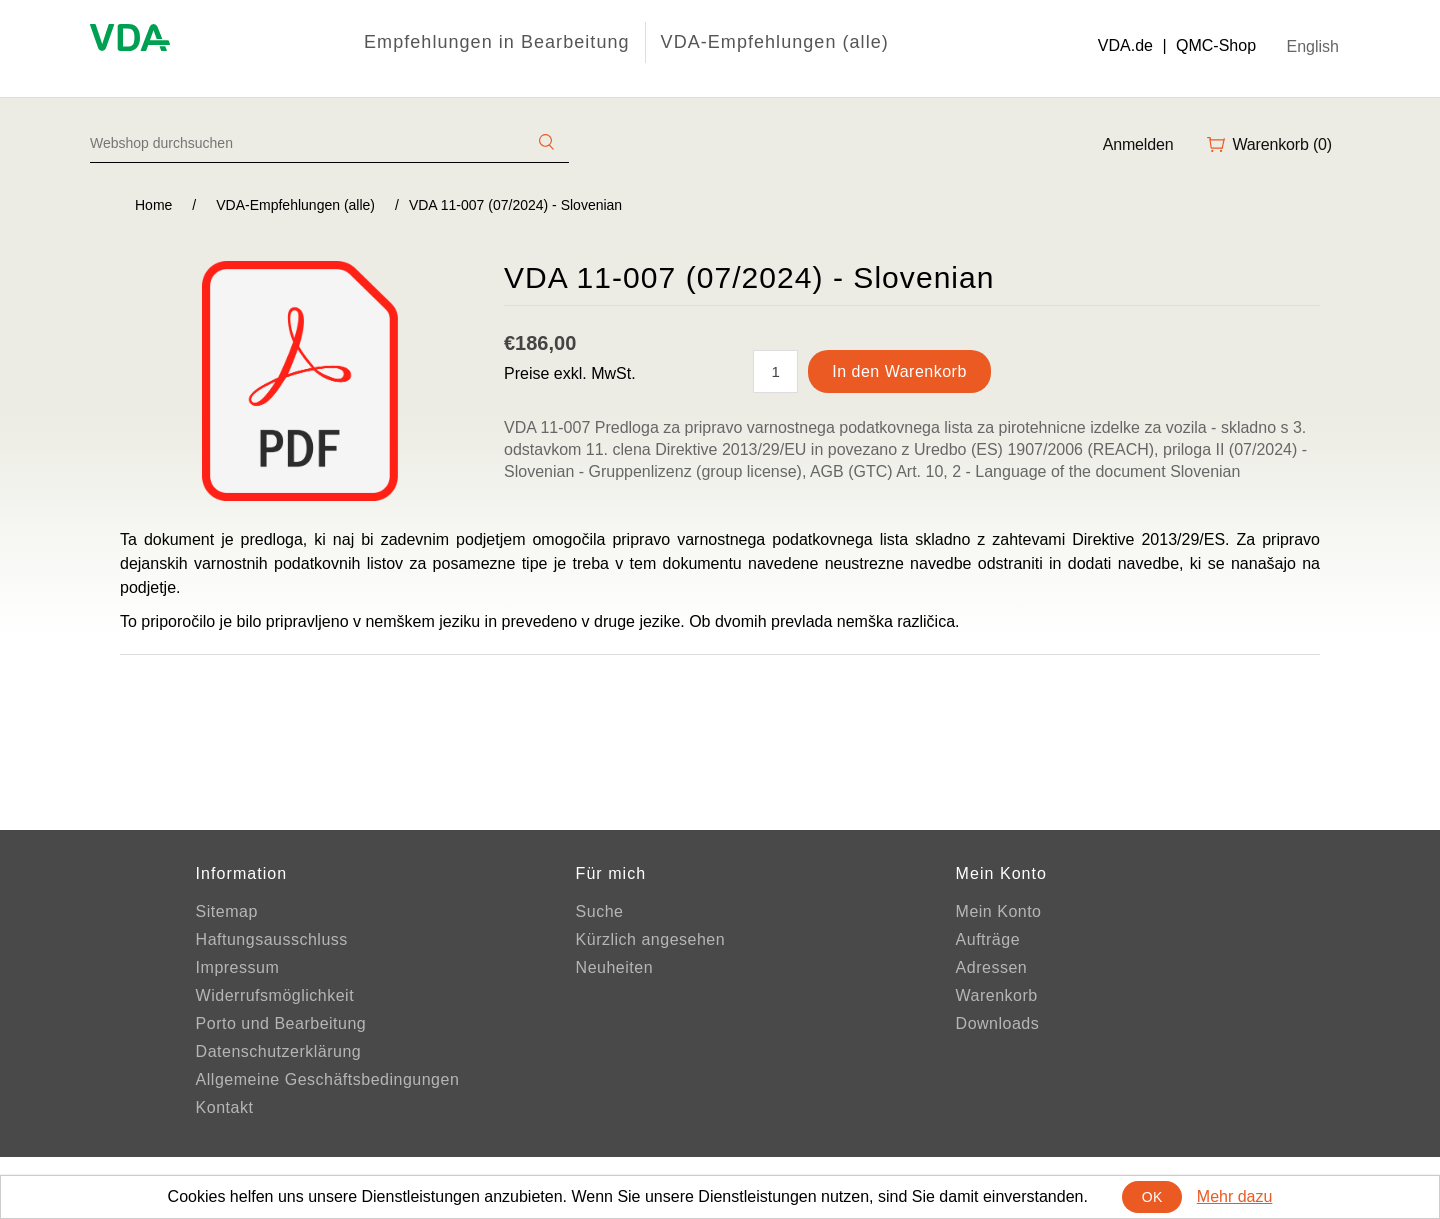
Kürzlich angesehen (651, 939)
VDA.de (1125, 45)
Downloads (998, 1023)
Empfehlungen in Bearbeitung (497, 42)
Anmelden (1138, 144)
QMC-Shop (1216, 45)
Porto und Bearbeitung (281, 1023)
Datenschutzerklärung (279, 1051)
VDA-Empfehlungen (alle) (775, 42)
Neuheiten (614, 967)
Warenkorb (997, 995)
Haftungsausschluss (272, 939)
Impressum (238, 967)
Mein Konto (999, 911)
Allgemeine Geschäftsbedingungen (328, 1079)
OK (1152, 1197)
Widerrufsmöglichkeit (275, 995)
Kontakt (225, 1107)
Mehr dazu (1235, 1196)
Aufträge (988, 939)
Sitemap (227, 911)
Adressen (992, 967)
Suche (600, 911)
